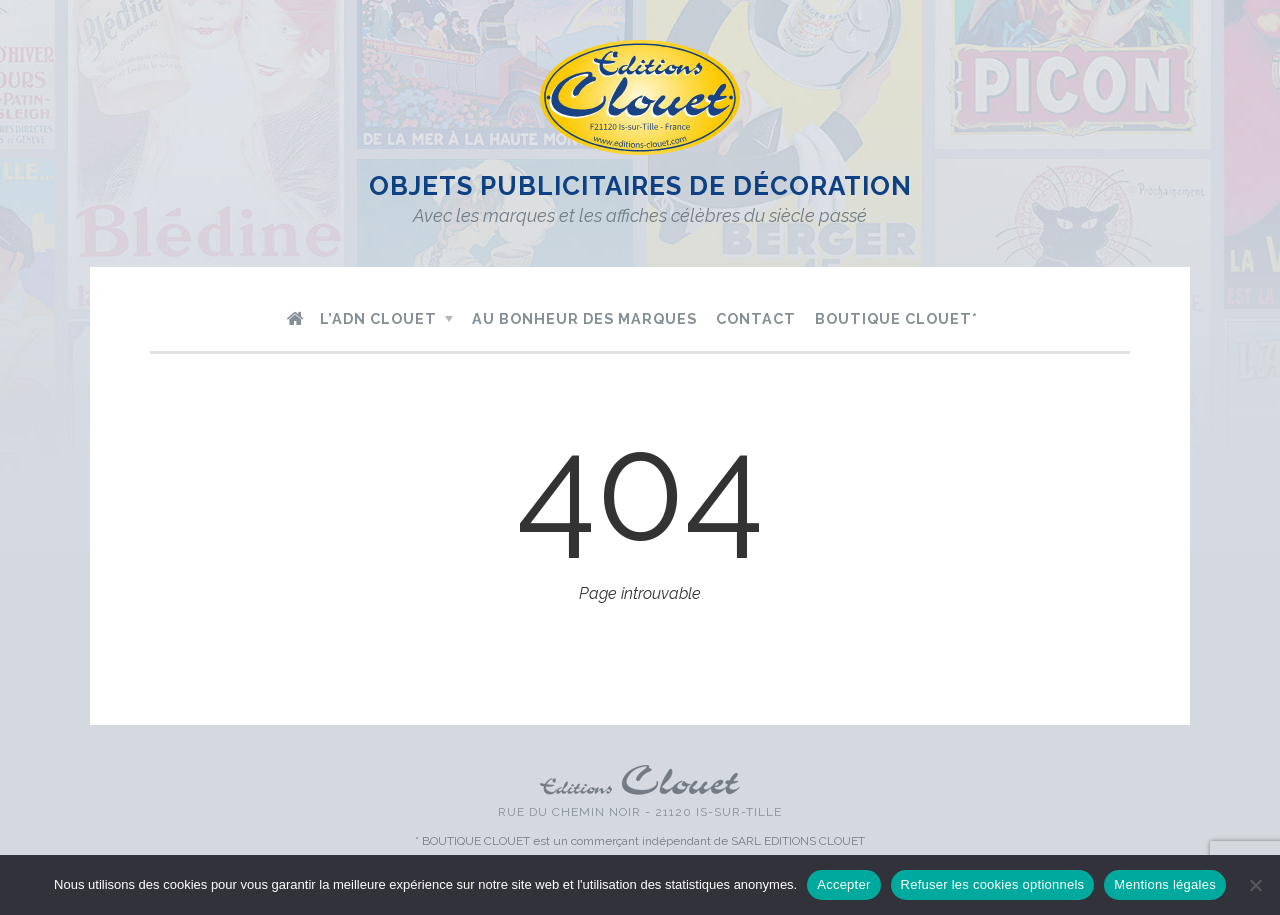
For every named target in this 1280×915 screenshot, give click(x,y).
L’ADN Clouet (378, 318)
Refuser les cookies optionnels (993, 884)
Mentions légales (1165, 884)
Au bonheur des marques (584, 318)
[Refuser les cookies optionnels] (1255, 885)
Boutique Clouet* (896, 318)
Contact (756, 318)
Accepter (843, 884)
